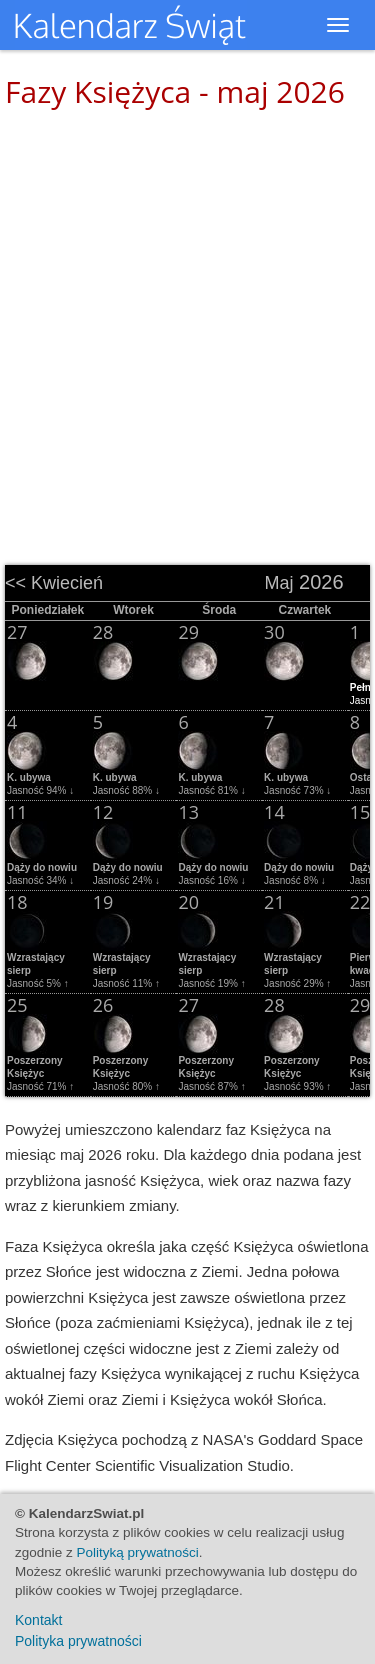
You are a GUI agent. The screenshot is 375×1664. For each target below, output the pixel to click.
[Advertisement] (187, 327)
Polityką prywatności (138, 1552)
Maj (278, 583)
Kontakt (38, 1620)
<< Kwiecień (54, 583)
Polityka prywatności (78, 1641)
